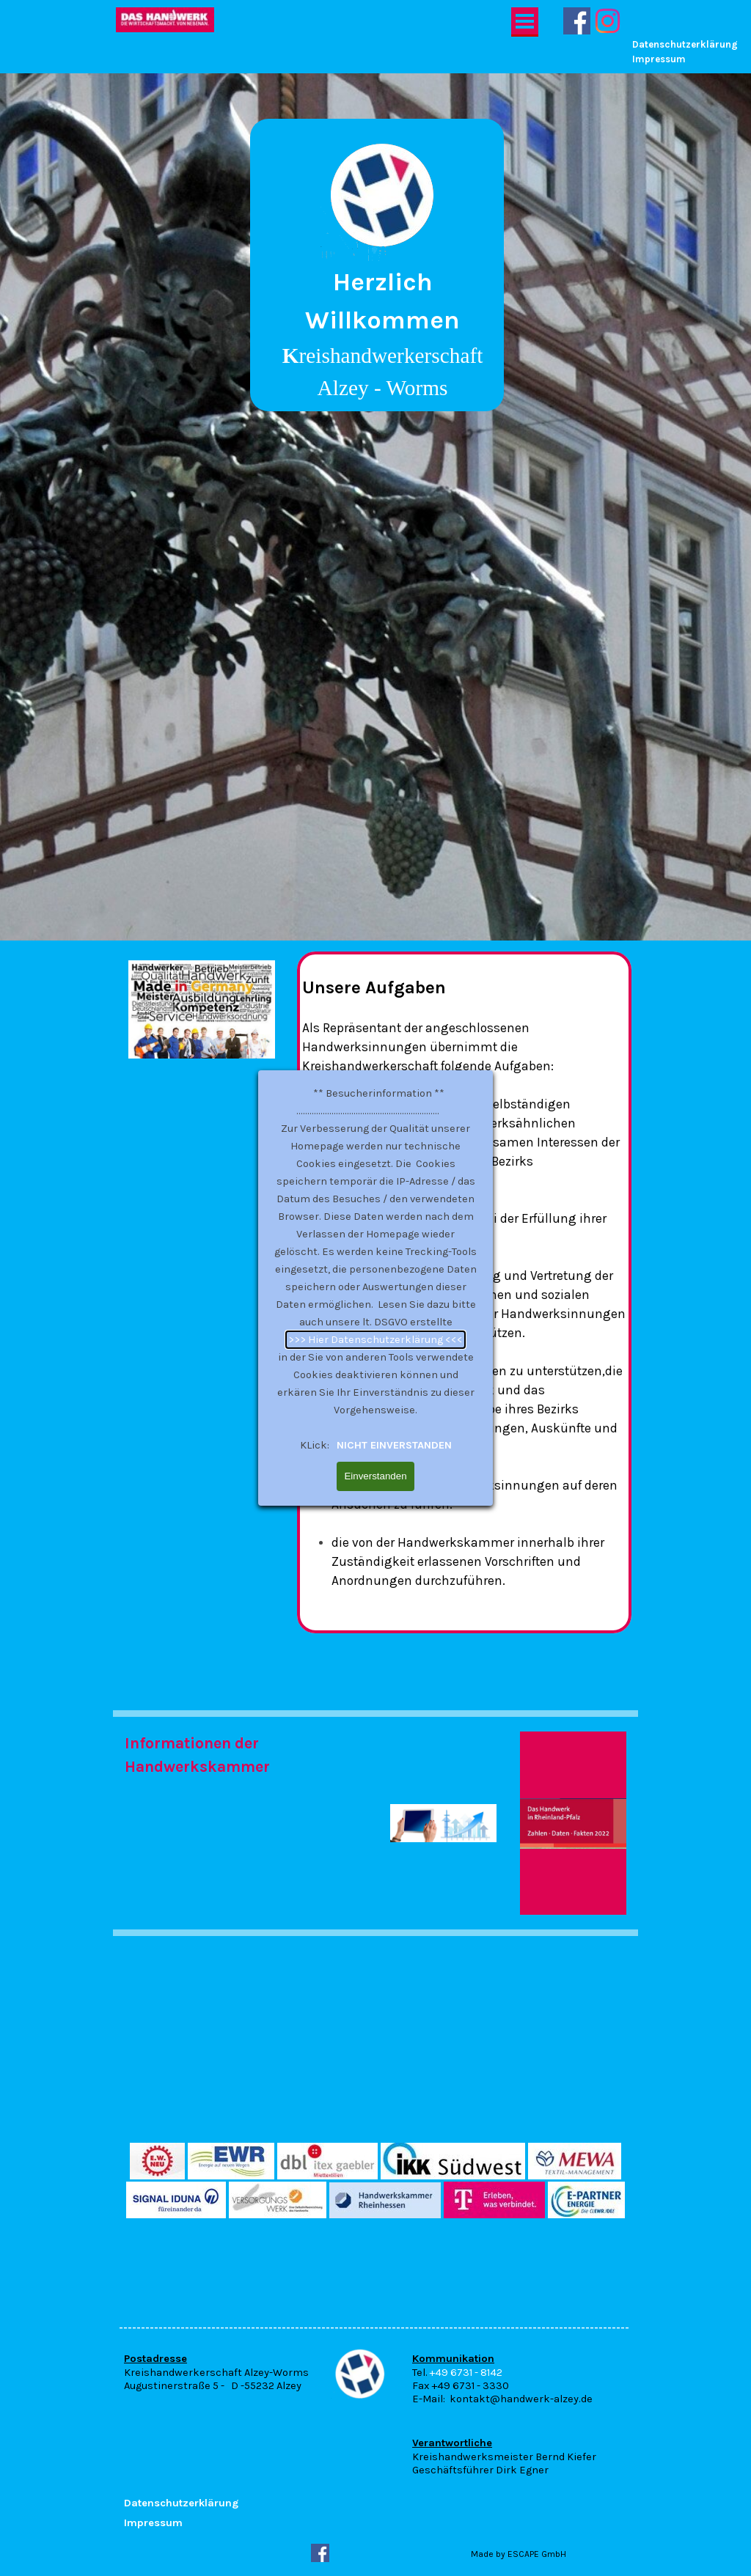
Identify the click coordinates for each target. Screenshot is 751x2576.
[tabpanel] (377, 263)
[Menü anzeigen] (524, 22)
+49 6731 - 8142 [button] (466, 2372)
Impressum (659, 59)
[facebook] (576, 20)
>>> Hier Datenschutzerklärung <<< (375, 863)
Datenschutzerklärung (685, 44)
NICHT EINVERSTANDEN (393, 969)
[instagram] (607, 20)
